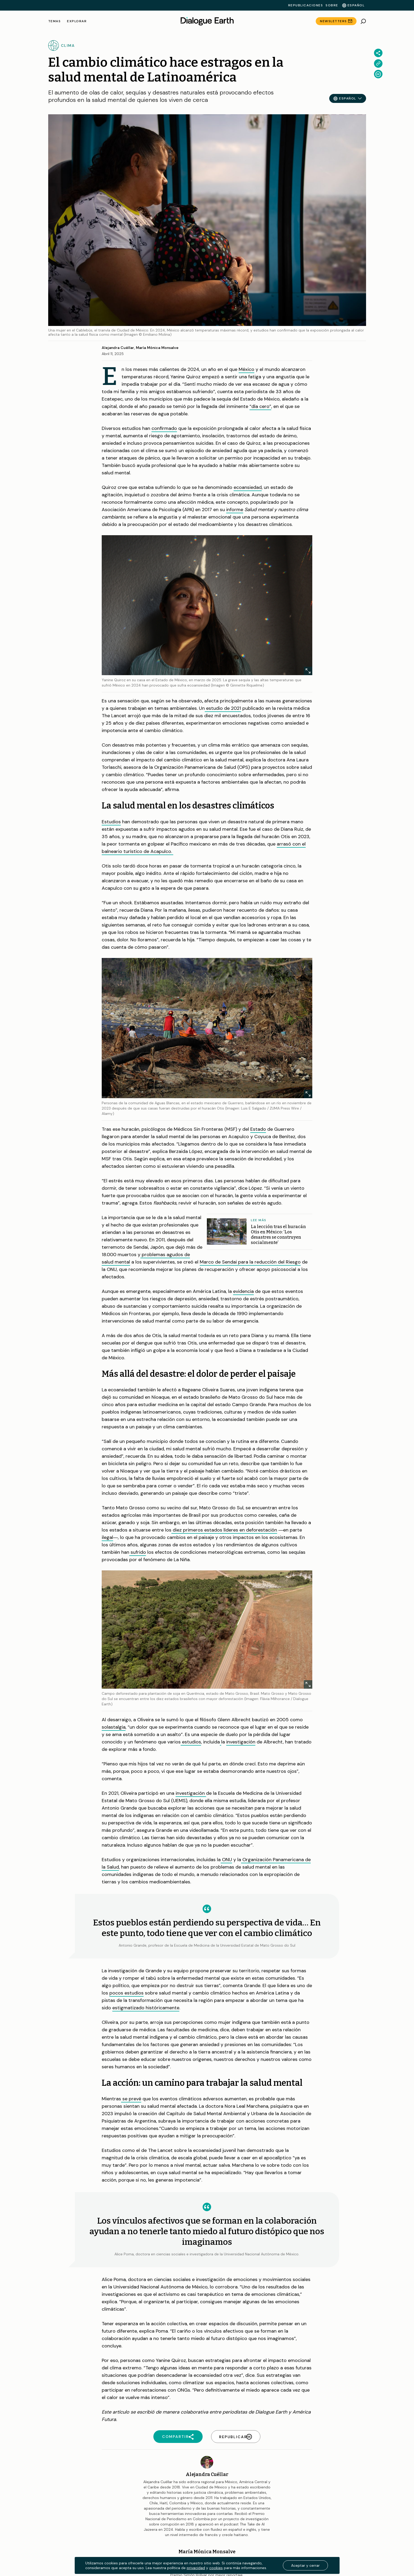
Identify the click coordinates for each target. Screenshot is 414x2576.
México (246, 369)
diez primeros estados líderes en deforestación (225, 1530)
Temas (54, 21)
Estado (258, 1129)
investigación (240, 1742)
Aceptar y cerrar (305, 2565)
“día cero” (260, 406)
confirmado (164, 428)
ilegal (107, 1537)
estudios (191, 1742)
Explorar (77, 21)
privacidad (196, 2567)
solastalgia (114, 1727)
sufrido (138, 1552)
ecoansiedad (248, 487)
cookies (216, 2567)
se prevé (131, 2099)
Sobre (332, 5)
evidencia (243, 1291)
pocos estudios (126, 1993)
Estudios (111, 822)
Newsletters (333, 21)
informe (234, 509)
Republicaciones (305, 5)
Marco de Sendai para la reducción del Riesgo (250, 1262)
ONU (227, 1859)
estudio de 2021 (223, 708)
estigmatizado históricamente (145, 2008)
